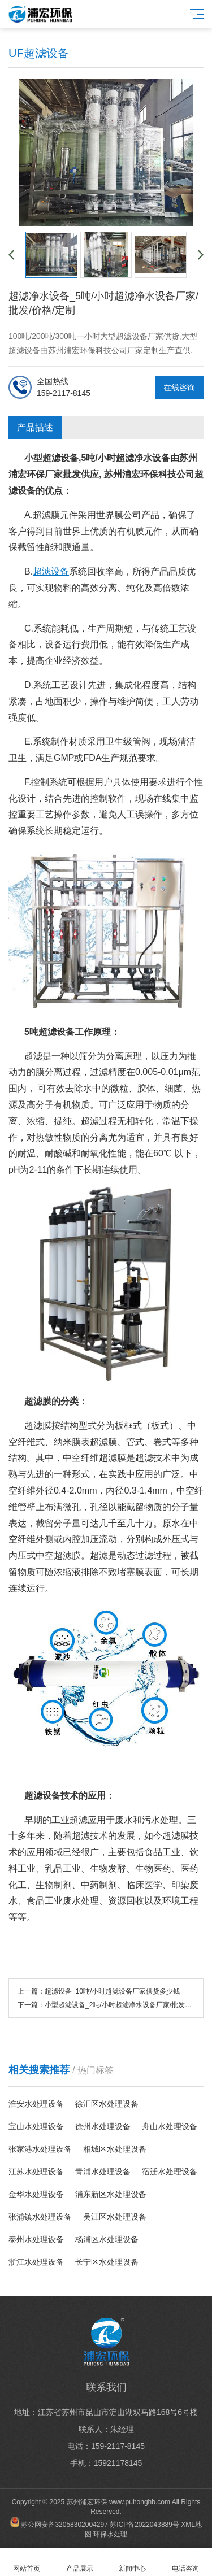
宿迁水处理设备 (169, 2171)
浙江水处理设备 (36, 2261)
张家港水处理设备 (40, 2148)
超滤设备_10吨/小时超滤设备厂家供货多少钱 (112, 1991)
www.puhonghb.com (139, 2502)
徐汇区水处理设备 (107, 2103)
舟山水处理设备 (169, 2126)
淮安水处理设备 (36, 2103)
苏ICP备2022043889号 (144, 2525)
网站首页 (26, 2562)
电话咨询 (185, 2562)
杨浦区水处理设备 (107, 2239)
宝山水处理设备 (36, 2126)
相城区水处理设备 (114, 2148)
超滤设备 (51, 571)
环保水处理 (110, 2534)
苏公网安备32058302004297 (64, 2525)
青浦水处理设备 (103, 2171)
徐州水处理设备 (103, 2126)
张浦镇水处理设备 (40, 2216)
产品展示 (79, 2562)
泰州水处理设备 (36, 2239)
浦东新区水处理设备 (110, 2194)
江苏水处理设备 (36, 2171)
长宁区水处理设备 (107, 2261)
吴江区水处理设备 (114, 2216)
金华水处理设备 (36, 2194)
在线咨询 (179, 387)
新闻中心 (132, 2562)
